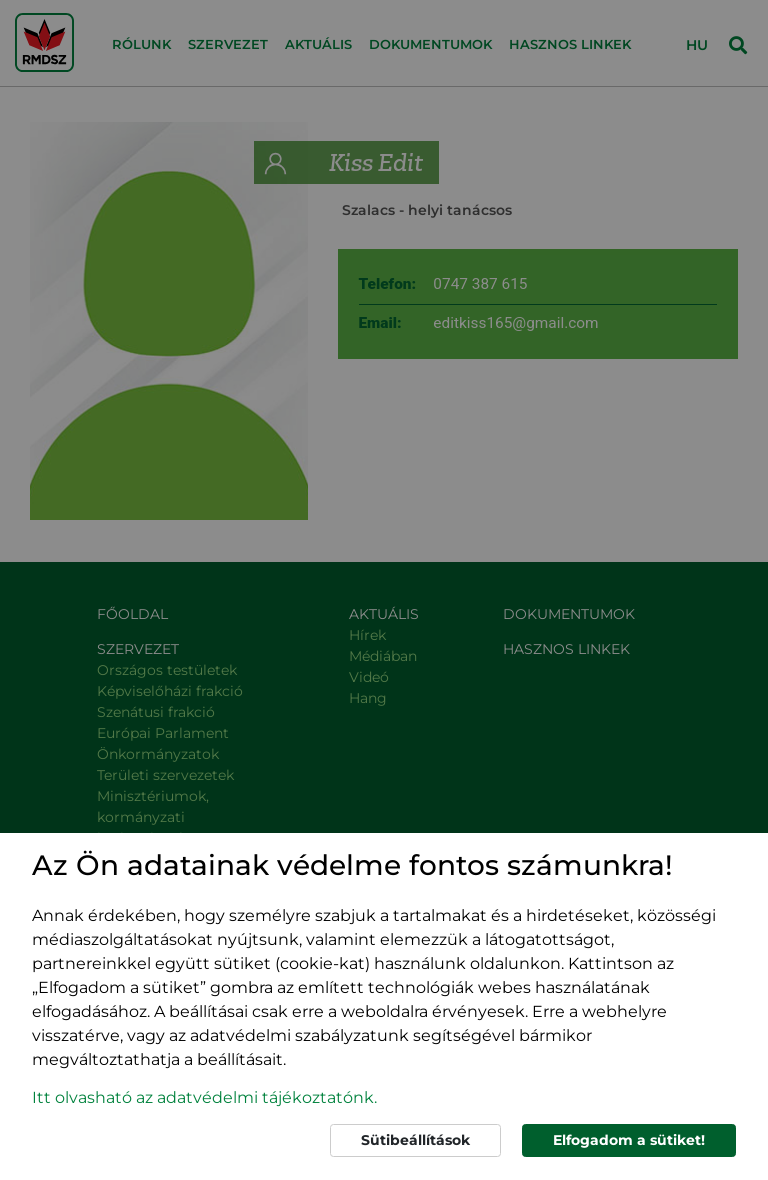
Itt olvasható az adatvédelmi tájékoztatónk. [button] (204, 1097)
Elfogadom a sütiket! (629, 1140)
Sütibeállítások (415, 1140)
